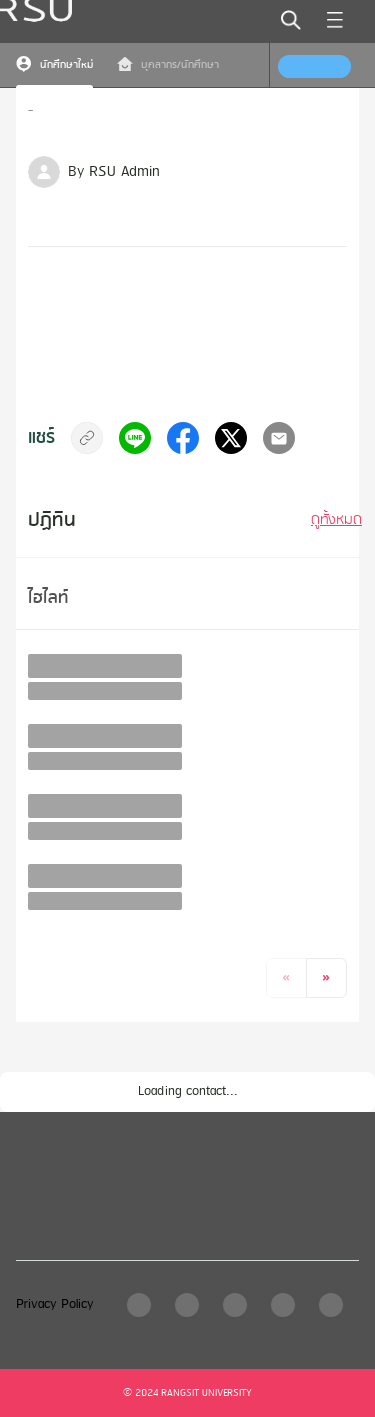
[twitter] (231, 438)
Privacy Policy (55, 1304)
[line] (135, 438)
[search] (291, 20)
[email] (279, 438)
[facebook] (183, 438)
